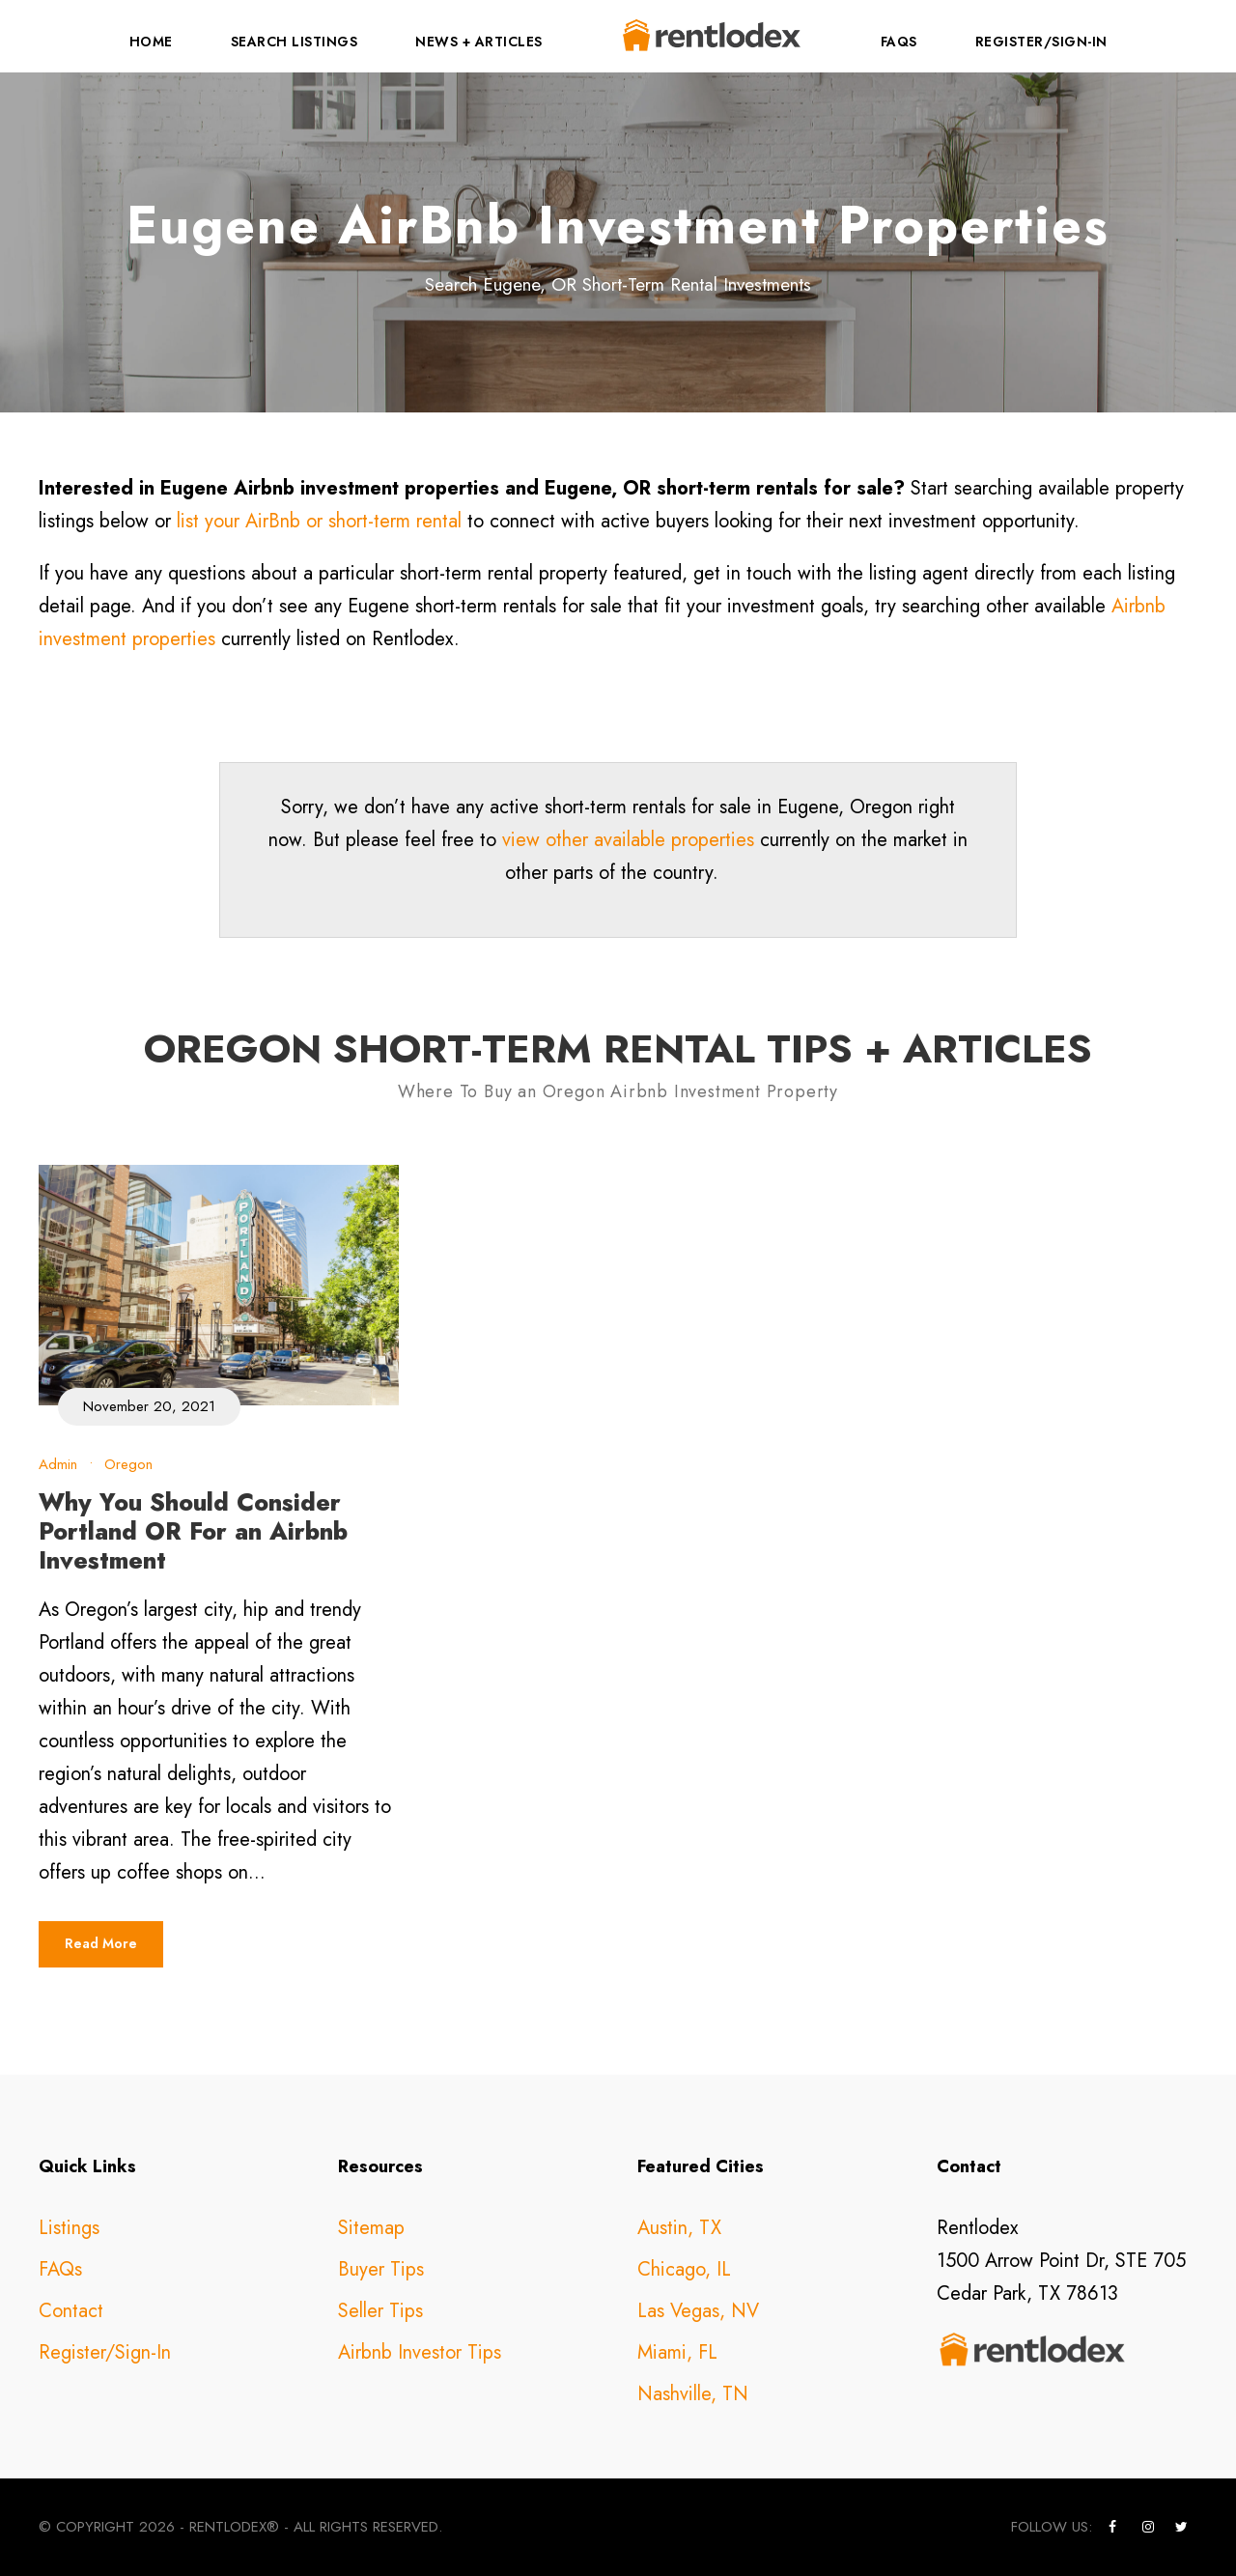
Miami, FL (677, 2352)
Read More (101, 1943)
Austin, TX (679, 2228)
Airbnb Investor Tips (419, 2352)
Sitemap (371, 2228)
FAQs (899, 41)
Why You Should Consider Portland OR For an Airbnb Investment (193, 1531)
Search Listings (294, 41)
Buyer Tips (381, 2269)
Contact (71, 2311)
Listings (69, 2228)
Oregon (128, 1464)
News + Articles (479, 41)
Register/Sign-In (1041, 41)
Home (151, 41)
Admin (58, 1464)
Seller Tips (380, 2311)
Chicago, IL (684, 2269)
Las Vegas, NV (698, 2311)
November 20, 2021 (149, 1406)
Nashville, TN (692, 2394)
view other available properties (628, 840)
